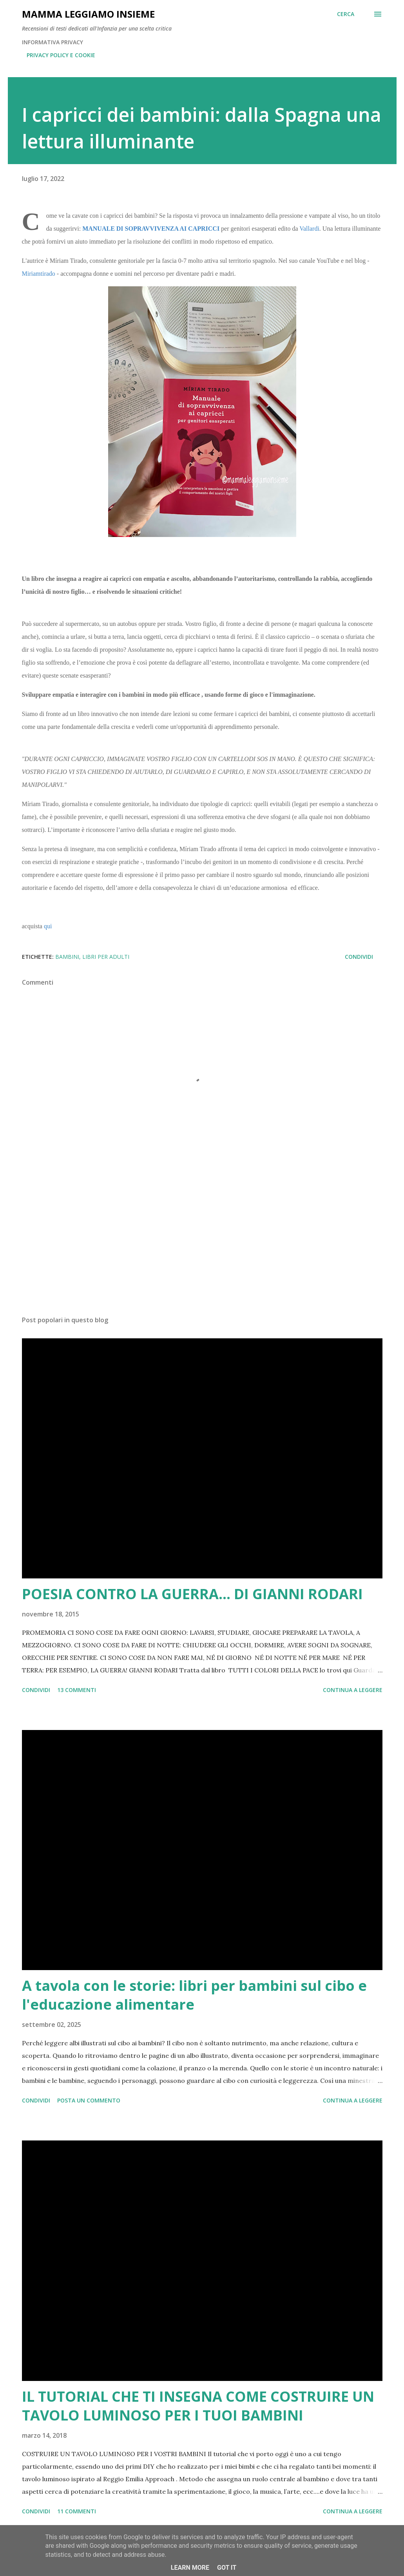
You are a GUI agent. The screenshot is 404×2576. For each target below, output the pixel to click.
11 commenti (76, 2511)
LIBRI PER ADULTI (105, 956)
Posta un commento (88, 2100)
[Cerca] (345, 14)
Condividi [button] (359, 956)
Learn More (190, 2567)
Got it (226, 2567)
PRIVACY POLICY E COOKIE (61, 55)
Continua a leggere (352, 1690)
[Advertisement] (202, 1248)
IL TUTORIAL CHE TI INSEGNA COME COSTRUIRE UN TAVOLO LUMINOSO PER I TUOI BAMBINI (198, 2406)
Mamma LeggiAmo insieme (88, 13)
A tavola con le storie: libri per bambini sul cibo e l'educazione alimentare (194, 1995)
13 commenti (76, 1690)
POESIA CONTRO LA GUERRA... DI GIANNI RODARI (192, 1593)
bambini (67, 956)
